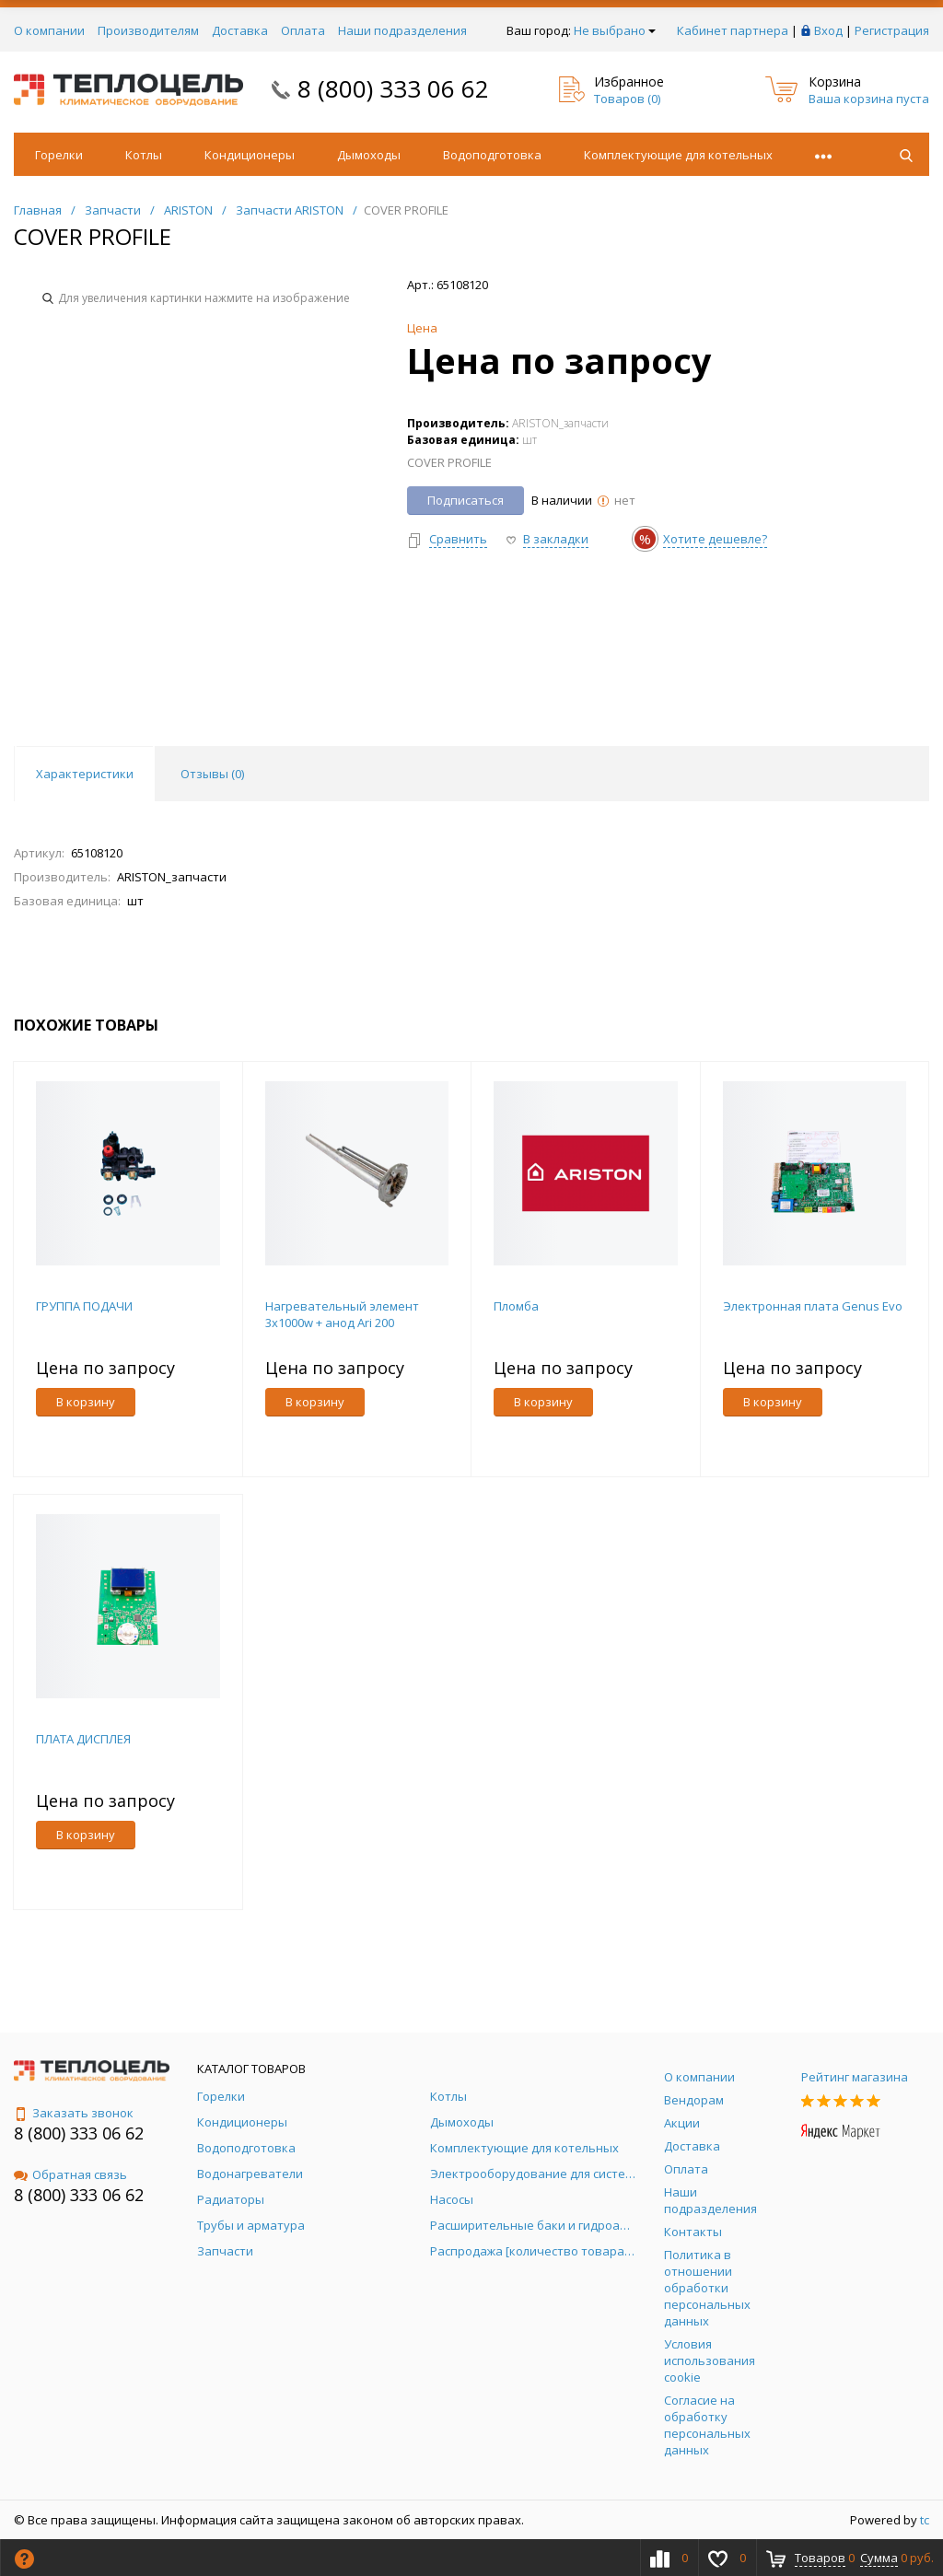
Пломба (516, 1306)
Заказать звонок (74, 2112)
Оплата (303, 30)
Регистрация (892, 30)
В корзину (85, 1401)
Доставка (240, 30)
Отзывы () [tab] (212, 773)
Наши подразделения (402, 30)
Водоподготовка (492, 154)
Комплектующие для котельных (678, 154)
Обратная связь (70, 2174)
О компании (49, 30)
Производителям (148, 30)
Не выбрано (615, 30)
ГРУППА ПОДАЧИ (84, 1306)
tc (924, 2520)
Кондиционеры (249, 154)
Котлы (143, 154)
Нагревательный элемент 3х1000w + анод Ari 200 (342, 1314)
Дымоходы (369, 154)
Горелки (59, 154)
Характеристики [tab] (85, 773)
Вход (828, 30)
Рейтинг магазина (854, 2077)
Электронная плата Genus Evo (812, 1306)
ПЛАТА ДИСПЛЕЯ (83, 1739)
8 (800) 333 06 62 (393, 88)
